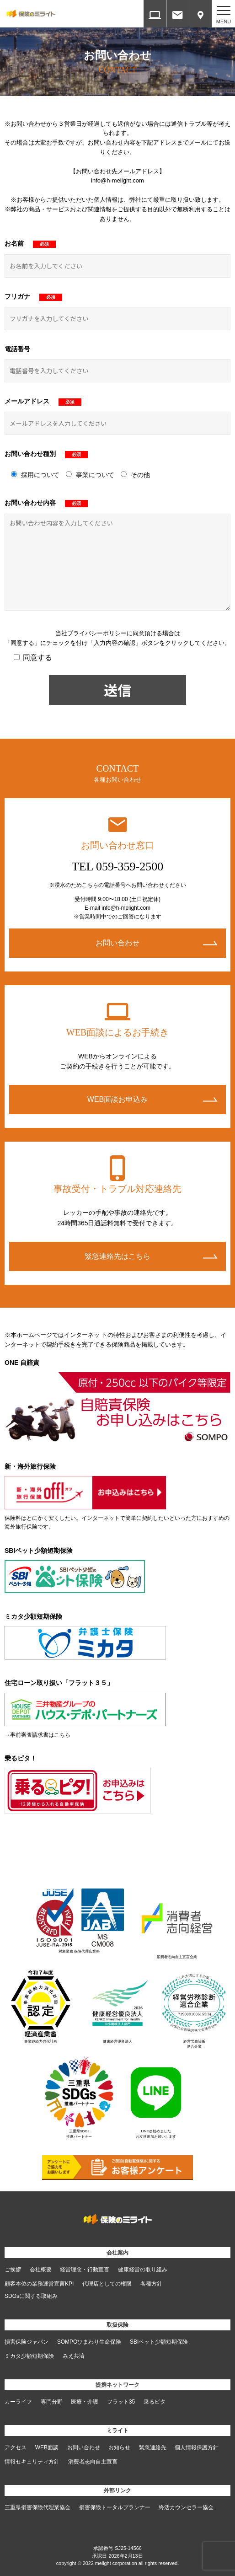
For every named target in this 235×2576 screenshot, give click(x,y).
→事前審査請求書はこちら (37, 1735)
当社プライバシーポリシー (91, 633)
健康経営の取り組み (142, 2269)
